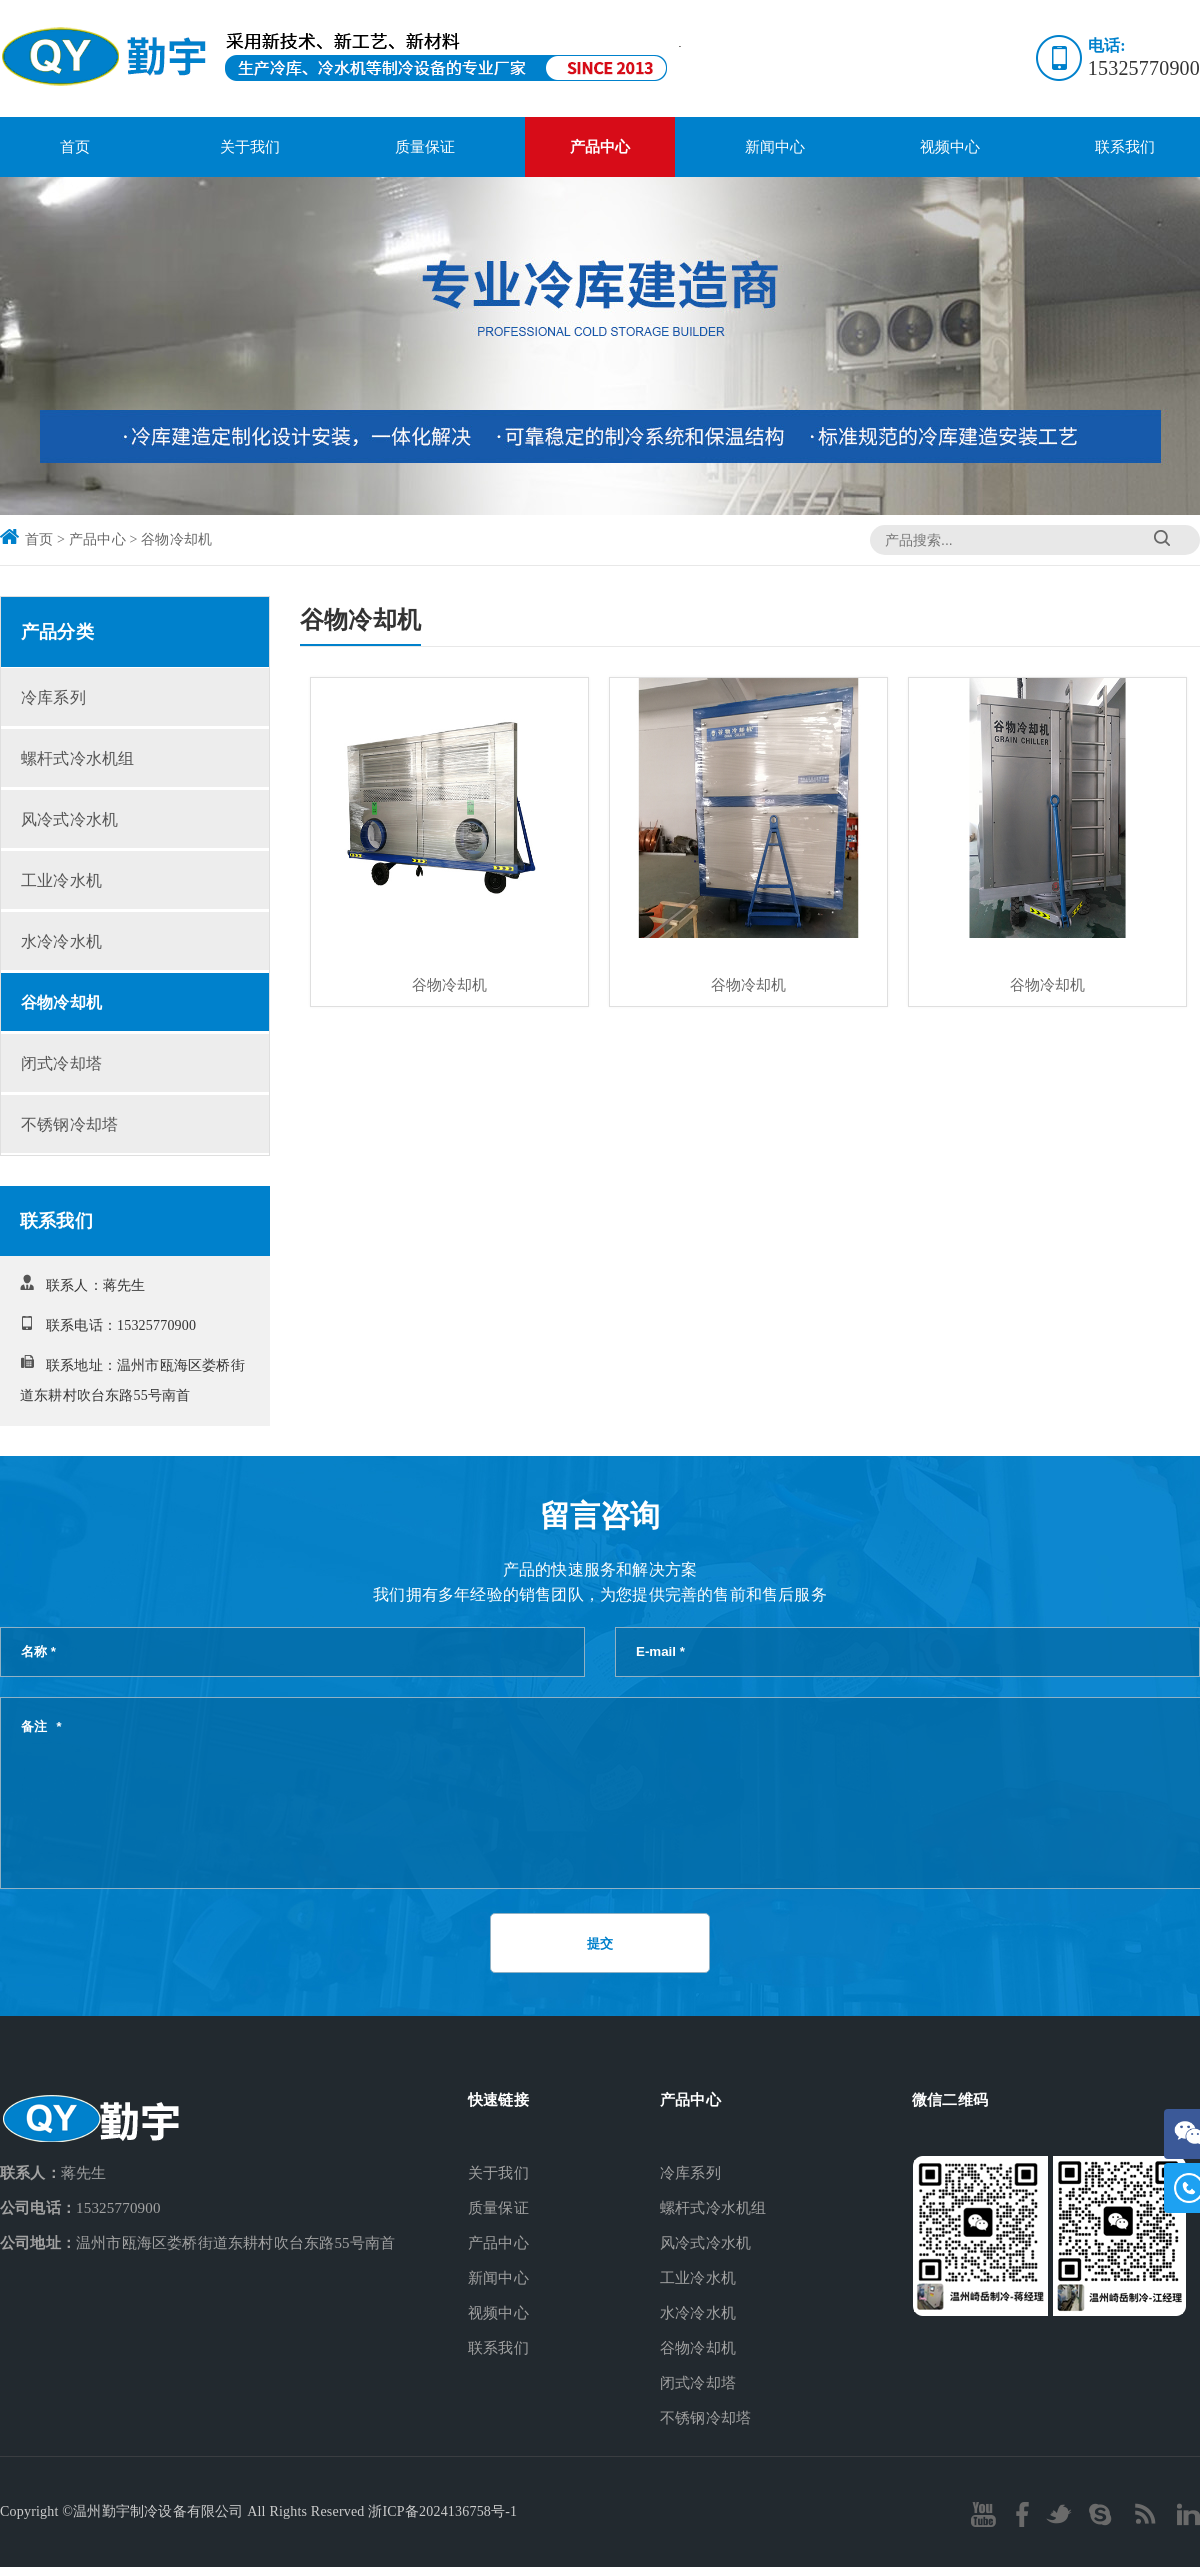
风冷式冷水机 (69, 819)
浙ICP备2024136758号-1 (442, 2511)
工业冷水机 (61, 880)
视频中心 (950, 147)
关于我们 (250, 147)
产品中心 (600, 147)
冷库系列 (53, 697)
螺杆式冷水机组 (77, 758)
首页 (75, 147)
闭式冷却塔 (61, 1063)
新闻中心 (775, 147)
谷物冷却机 (176, 539)
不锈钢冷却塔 (69, 1124)
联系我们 (1125, 147)
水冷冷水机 (61, 941)
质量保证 (425, 147)
